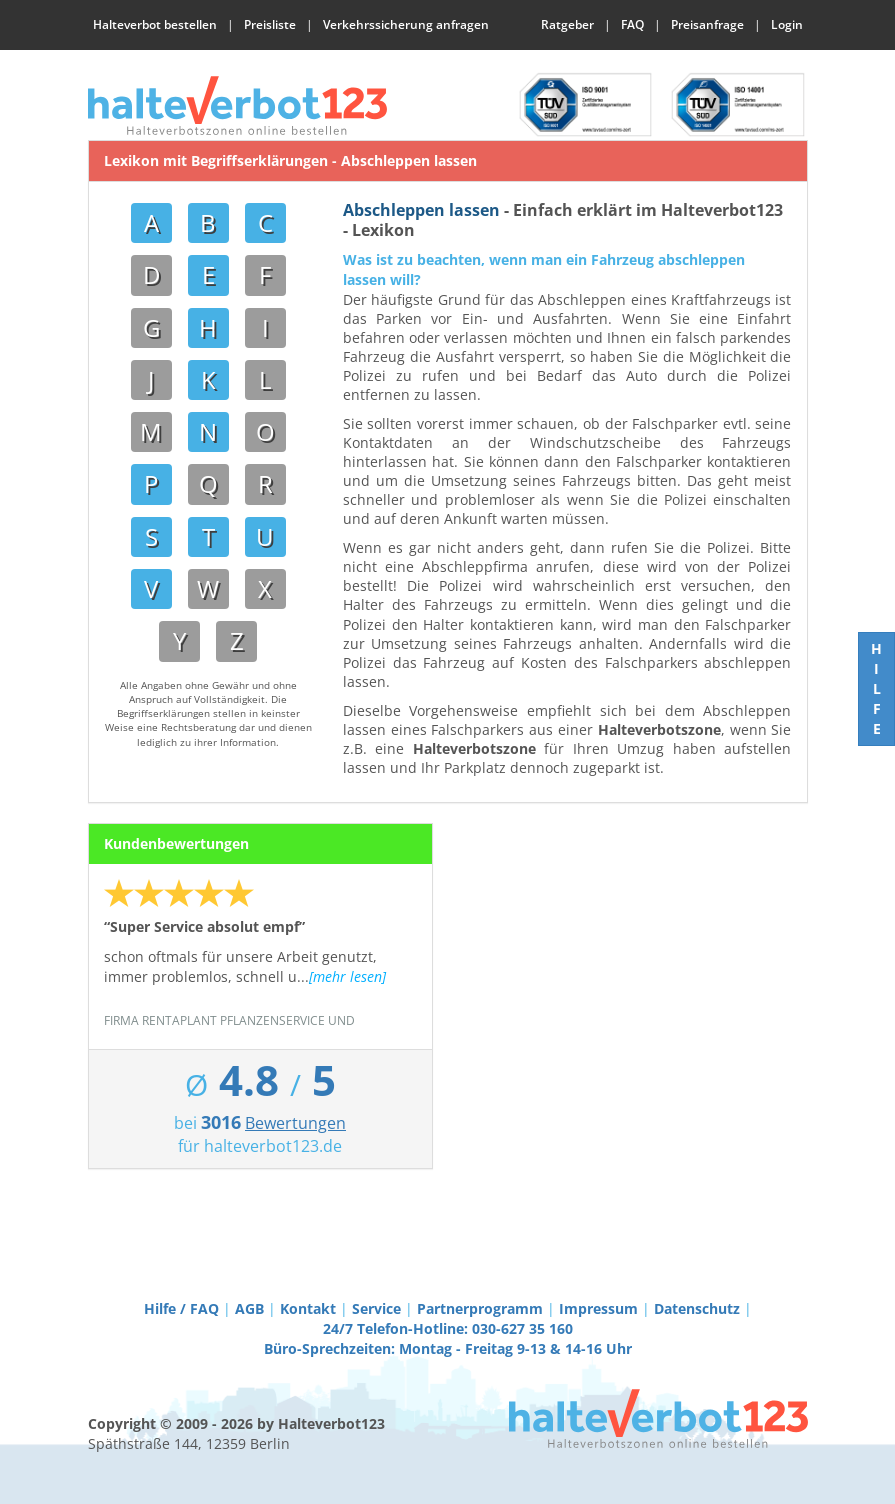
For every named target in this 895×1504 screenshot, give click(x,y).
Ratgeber (567, 24)
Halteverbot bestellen (155, 24)
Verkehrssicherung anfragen (406, 24)
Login (787, 24)
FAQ (632, 24)
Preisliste (270, 24)
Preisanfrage (707, 24)
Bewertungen (295, 1123)
